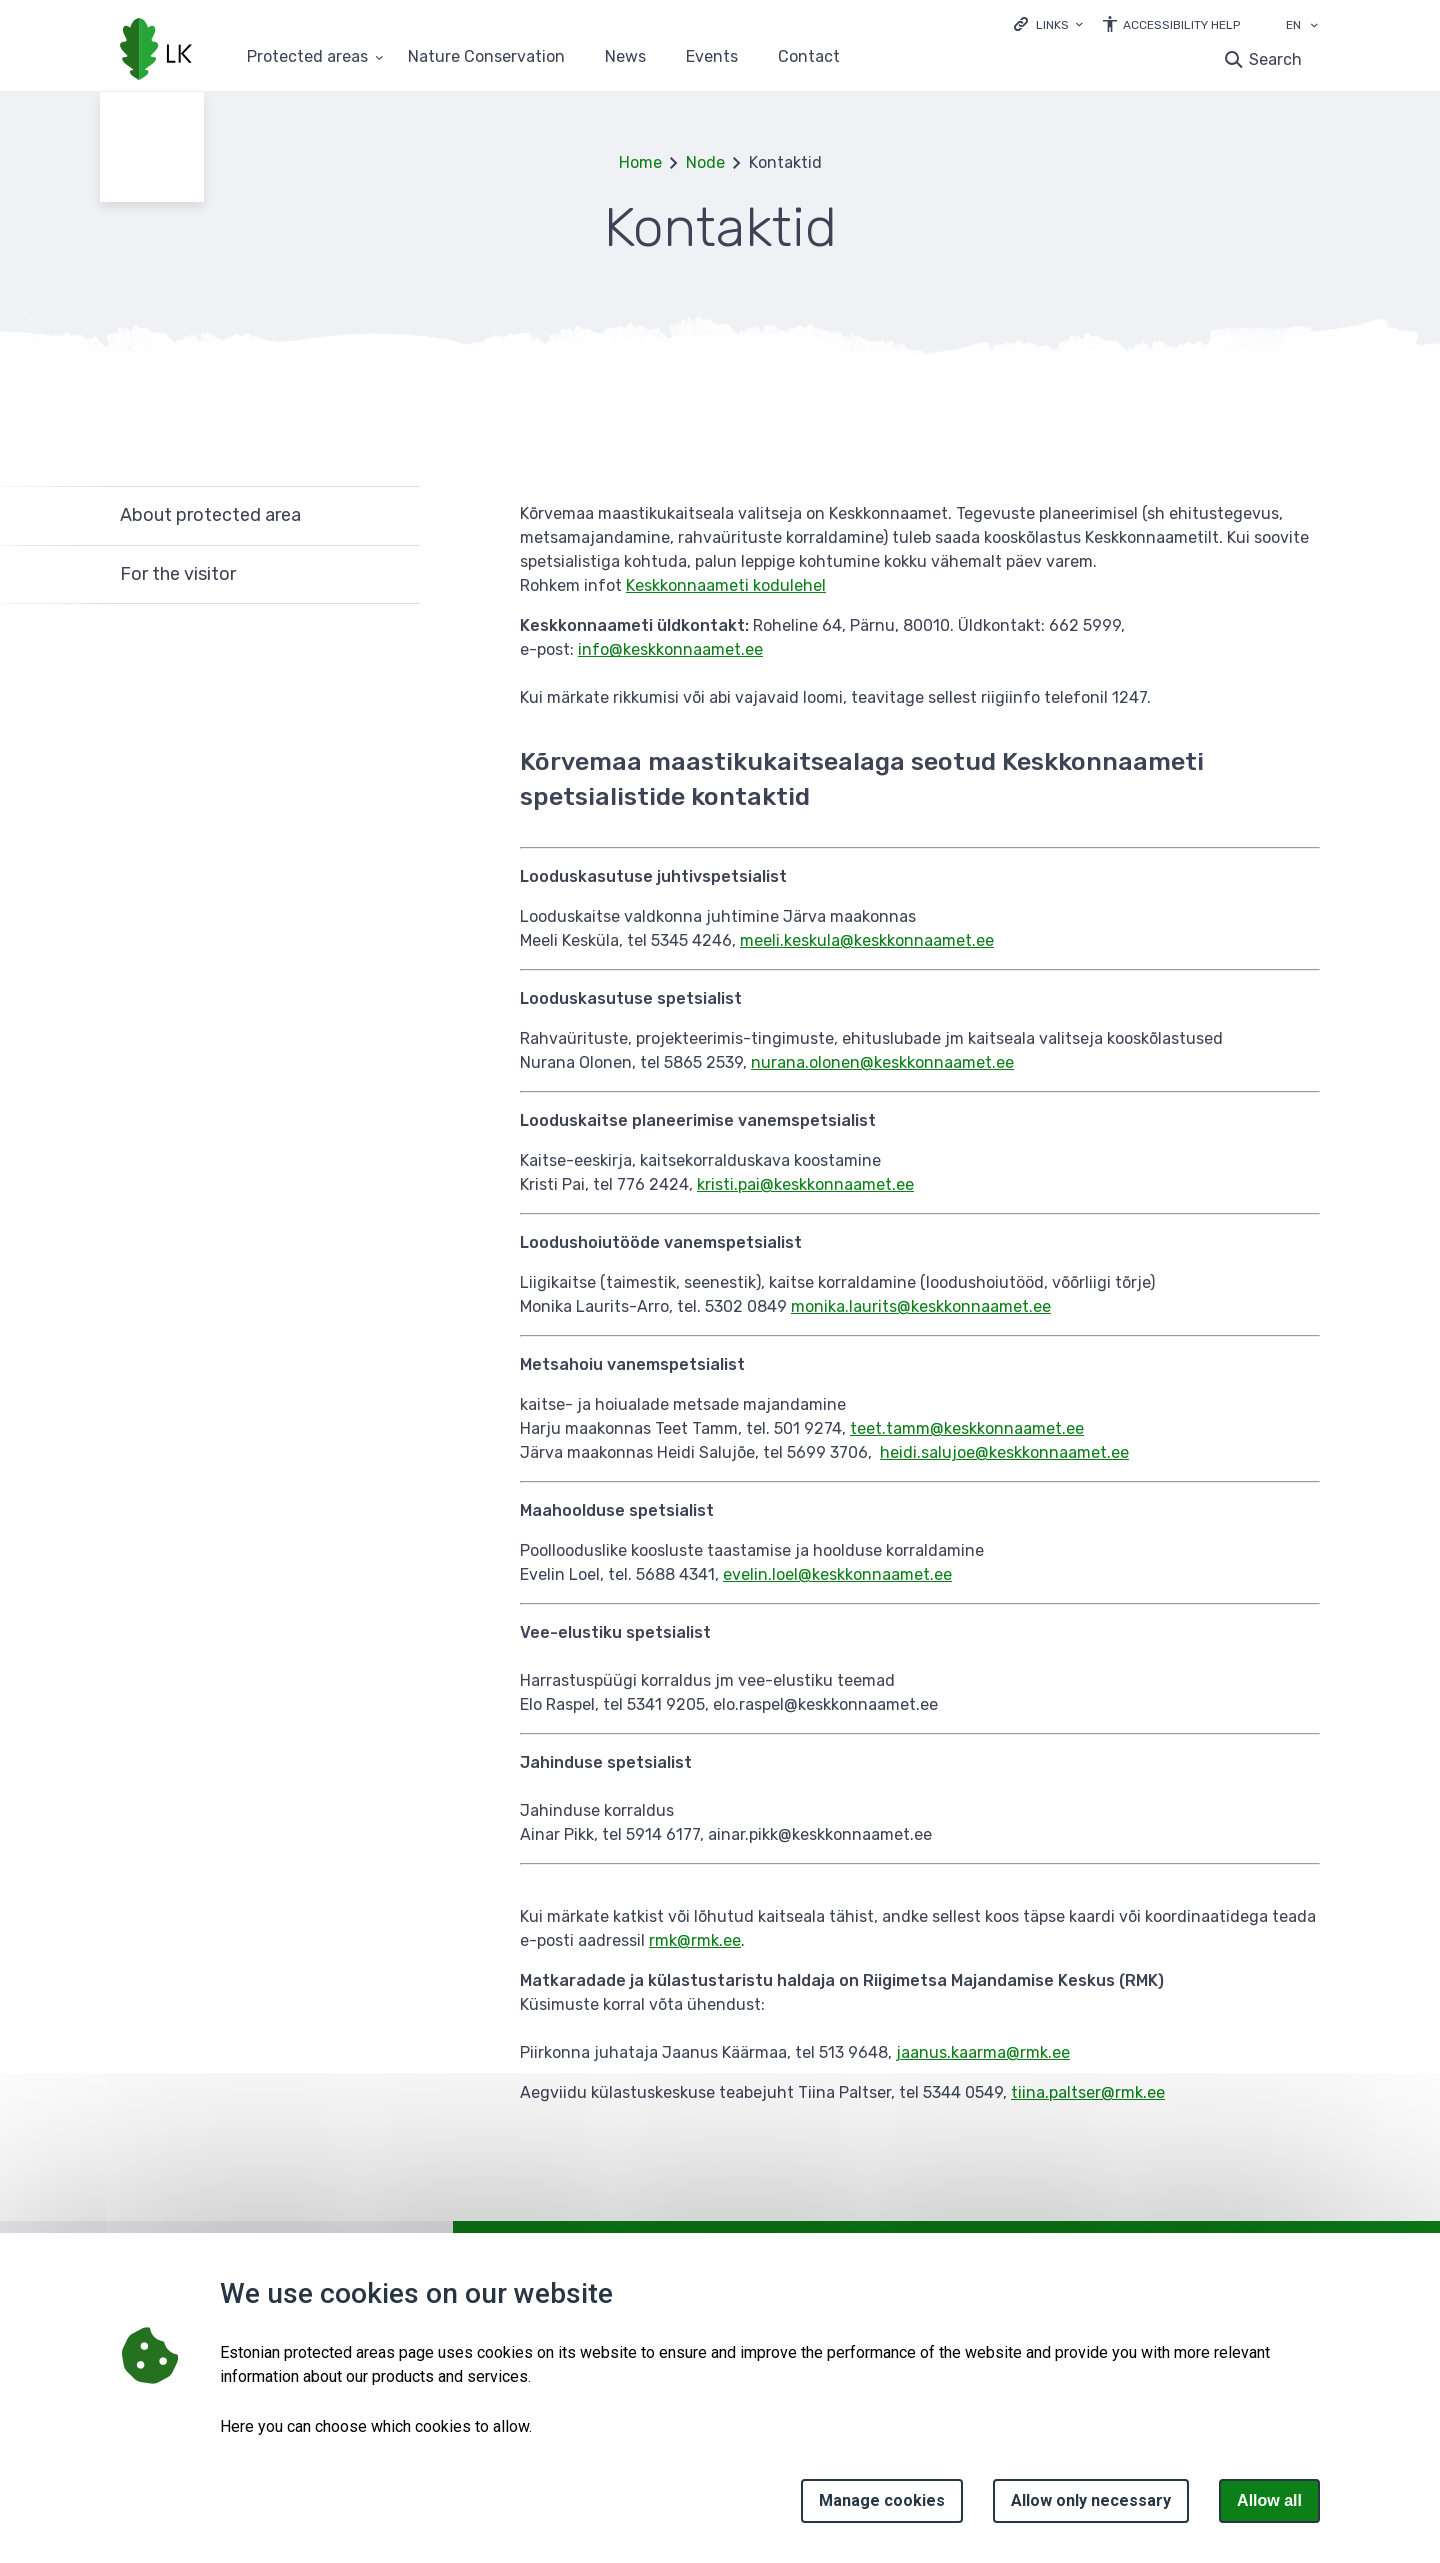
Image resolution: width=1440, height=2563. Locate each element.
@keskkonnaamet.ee (917, 940)
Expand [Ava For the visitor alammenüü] (395, 575)
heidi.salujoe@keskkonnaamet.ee (1004, 1452)
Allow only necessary (1091, 2500)
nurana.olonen (805, 1062)
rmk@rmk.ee (695, 1940)
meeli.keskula (790, 940)
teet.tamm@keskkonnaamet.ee (967, 1428)
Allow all (1269, 2500)
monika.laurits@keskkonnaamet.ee (921, 1306)
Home (640, 162)
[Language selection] (1314, 27)
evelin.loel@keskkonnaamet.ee (837, 1574)
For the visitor (178, 574)
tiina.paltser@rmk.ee (1088, 2092)
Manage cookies (882, 2500)
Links (1052, 25)
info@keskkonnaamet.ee (670, 649)
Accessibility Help (1181, 25)
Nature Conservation (486, 57)
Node (705, 162)
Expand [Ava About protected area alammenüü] (395, 515)
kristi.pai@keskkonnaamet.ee (805, 1184)
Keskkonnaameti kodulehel (726, 585)
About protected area (210, 515)
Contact (809, 57)
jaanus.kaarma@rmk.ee (983, 2052)
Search (1275, 59)
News (625, 57)
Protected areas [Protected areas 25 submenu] (307, 57)
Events (712, 57)
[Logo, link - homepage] (156, 51)
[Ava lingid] (1048, 23)
